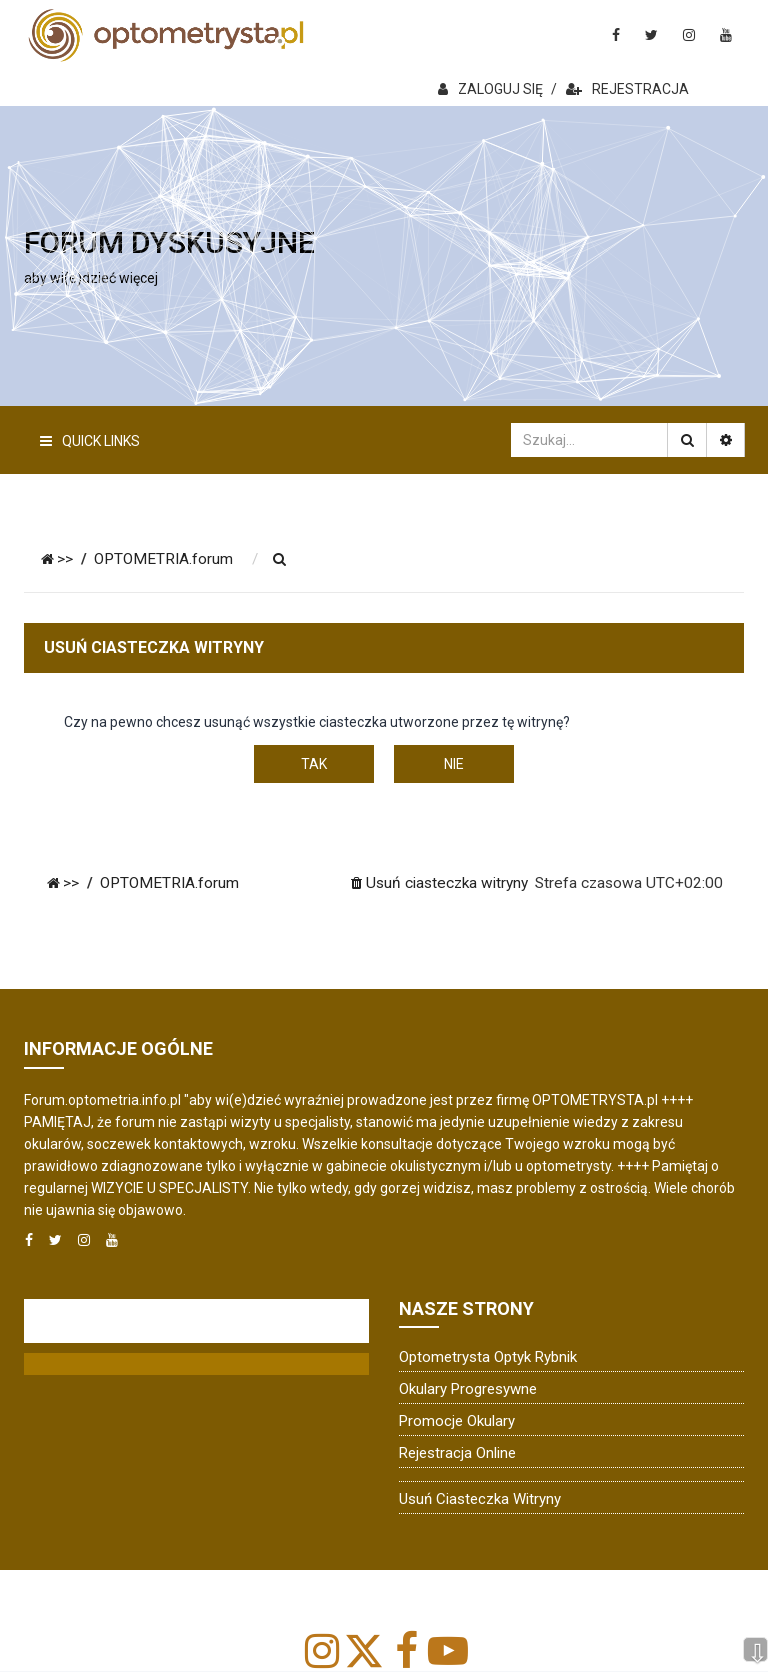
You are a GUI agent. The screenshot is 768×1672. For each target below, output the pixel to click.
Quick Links (90, 441)
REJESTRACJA (627, 89)
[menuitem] (280, 560)
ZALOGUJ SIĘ (490, 89)
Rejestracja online (457, 1453)
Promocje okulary (457, 1421)
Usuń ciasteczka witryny (480, 1499)
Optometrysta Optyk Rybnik (488, 1357)
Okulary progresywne (468, 1389)
